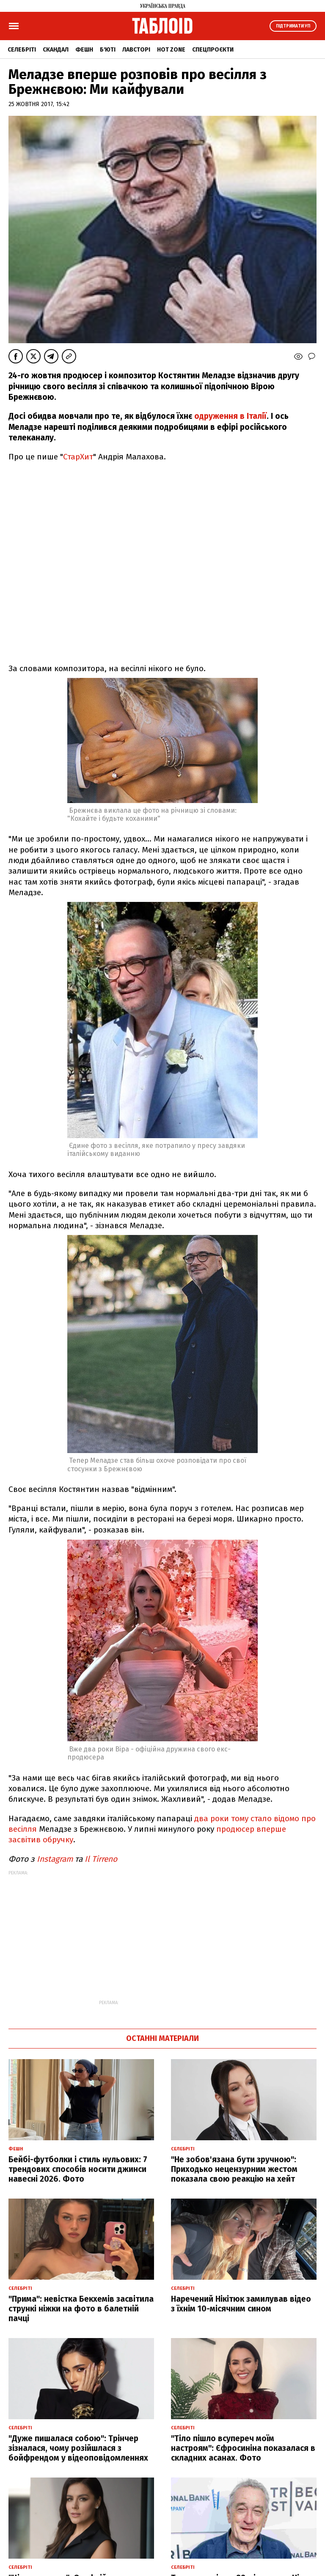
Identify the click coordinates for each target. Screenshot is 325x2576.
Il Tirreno (100, 1859)
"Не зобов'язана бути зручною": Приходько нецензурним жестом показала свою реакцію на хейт (234, 2169)
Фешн (84, 49)
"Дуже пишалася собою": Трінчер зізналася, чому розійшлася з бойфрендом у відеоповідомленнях (78, 2448)
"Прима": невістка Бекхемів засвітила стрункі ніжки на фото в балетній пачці (81, 2308)
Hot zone (171, 49)
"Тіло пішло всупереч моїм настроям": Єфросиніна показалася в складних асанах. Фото (243, 2448)
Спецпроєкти (213, 49)
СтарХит (78, 457)
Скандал (56, 49)
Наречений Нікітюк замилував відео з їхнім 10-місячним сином (241, 2304)
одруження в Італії (230, 416)
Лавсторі (136, 49)
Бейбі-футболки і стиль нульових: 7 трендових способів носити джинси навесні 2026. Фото (77, 2169)
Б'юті (108, 49)
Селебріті (22, 49)
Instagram (54, 1859)
